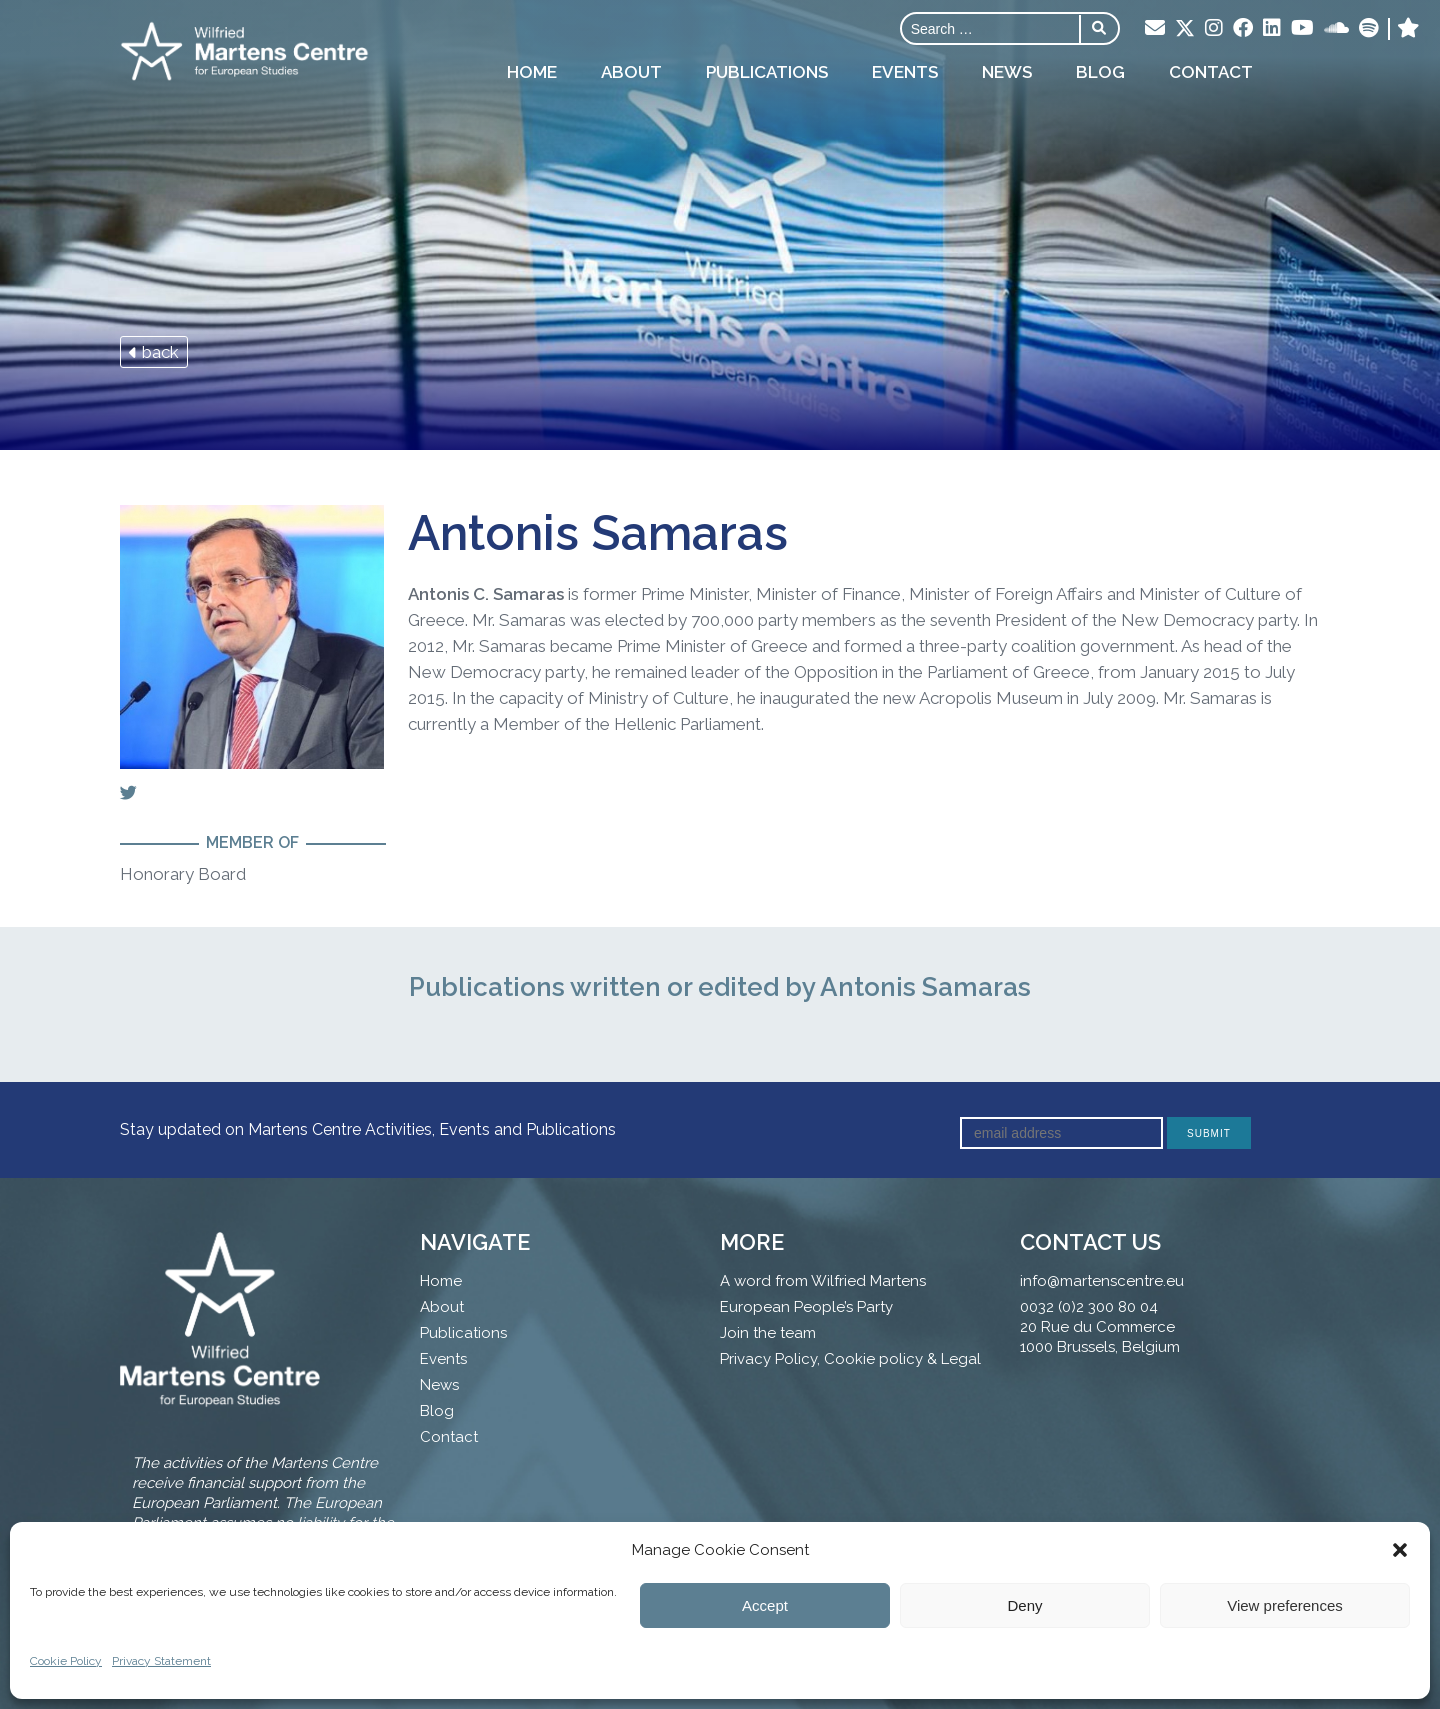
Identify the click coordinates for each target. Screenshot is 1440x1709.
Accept (765, 1605)
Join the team (768, 1333)
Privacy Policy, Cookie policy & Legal (850, 1359)
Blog (1100, 72)
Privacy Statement (161, 1661)
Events (905, 72)
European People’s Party (806, 1307)
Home (532, 72)
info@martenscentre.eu (1102, 1281)
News (1007, 72)
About (631, 72)
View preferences (1285, 1605)
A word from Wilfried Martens (823, 1281)
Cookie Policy (66, 1661)
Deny (1024, 1605)
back (154, 352)
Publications (767, 72)
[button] (1400, 1550)
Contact (1211, 72)
